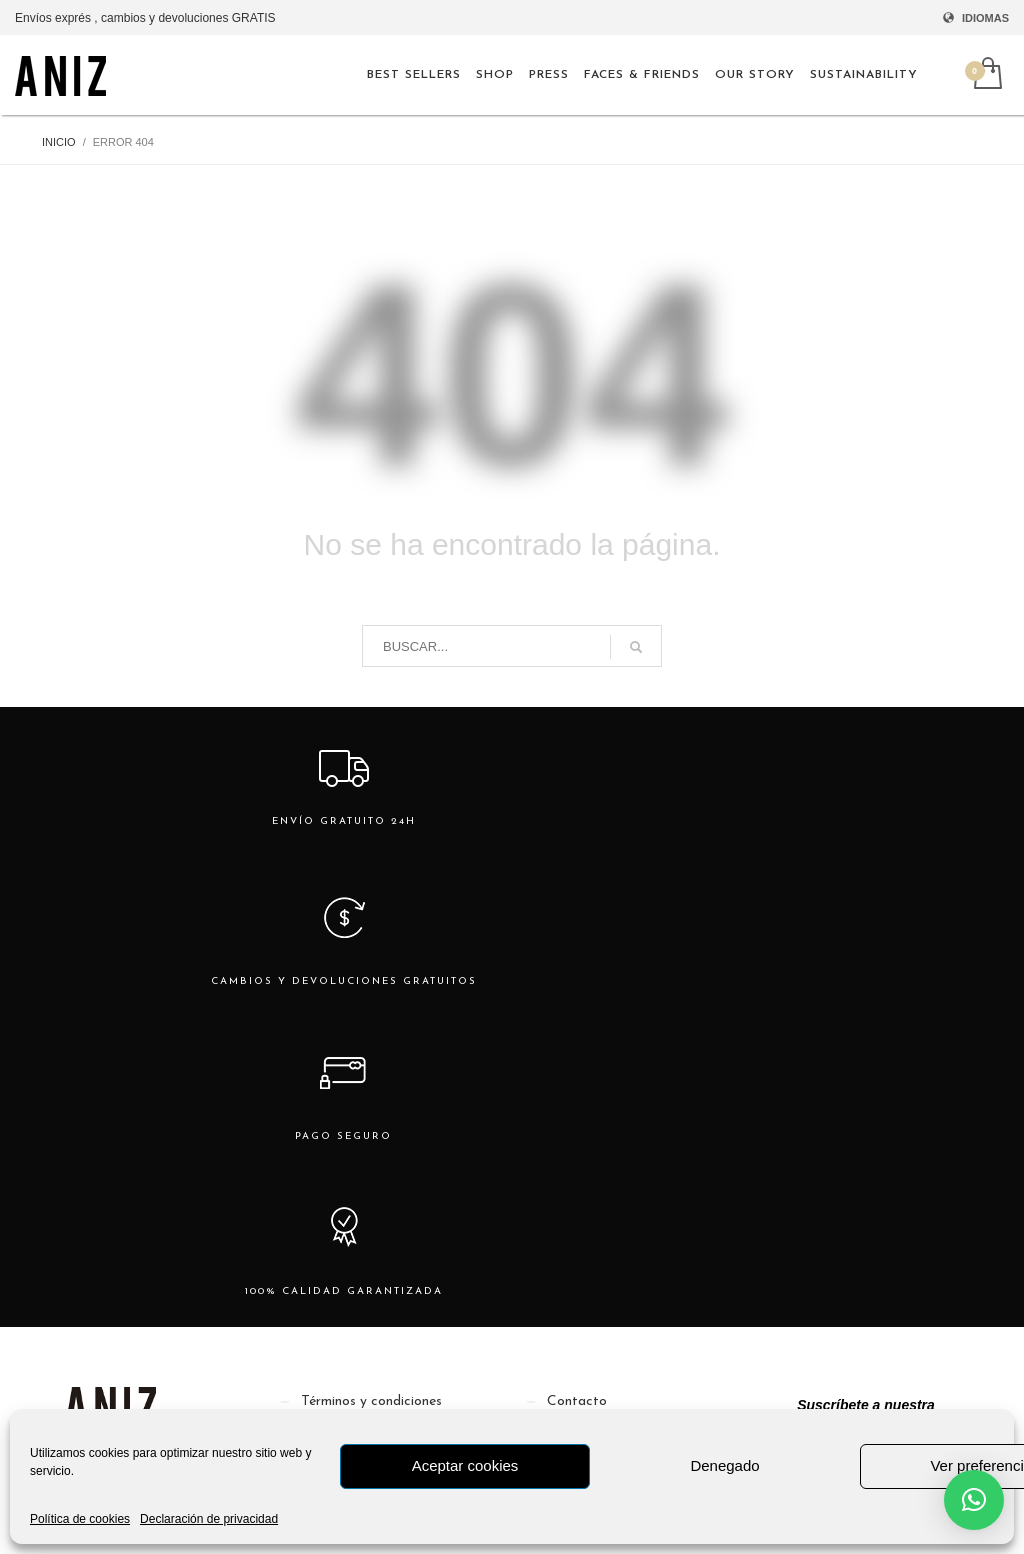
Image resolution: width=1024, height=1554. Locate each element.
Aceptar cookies (465, 1465)
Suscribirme (866, 1388)
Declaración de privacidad (209, 1519)
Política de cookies (80, 1519)
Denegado (724, 1465)
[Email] (866, 1331)
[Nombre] (866, 1273)
